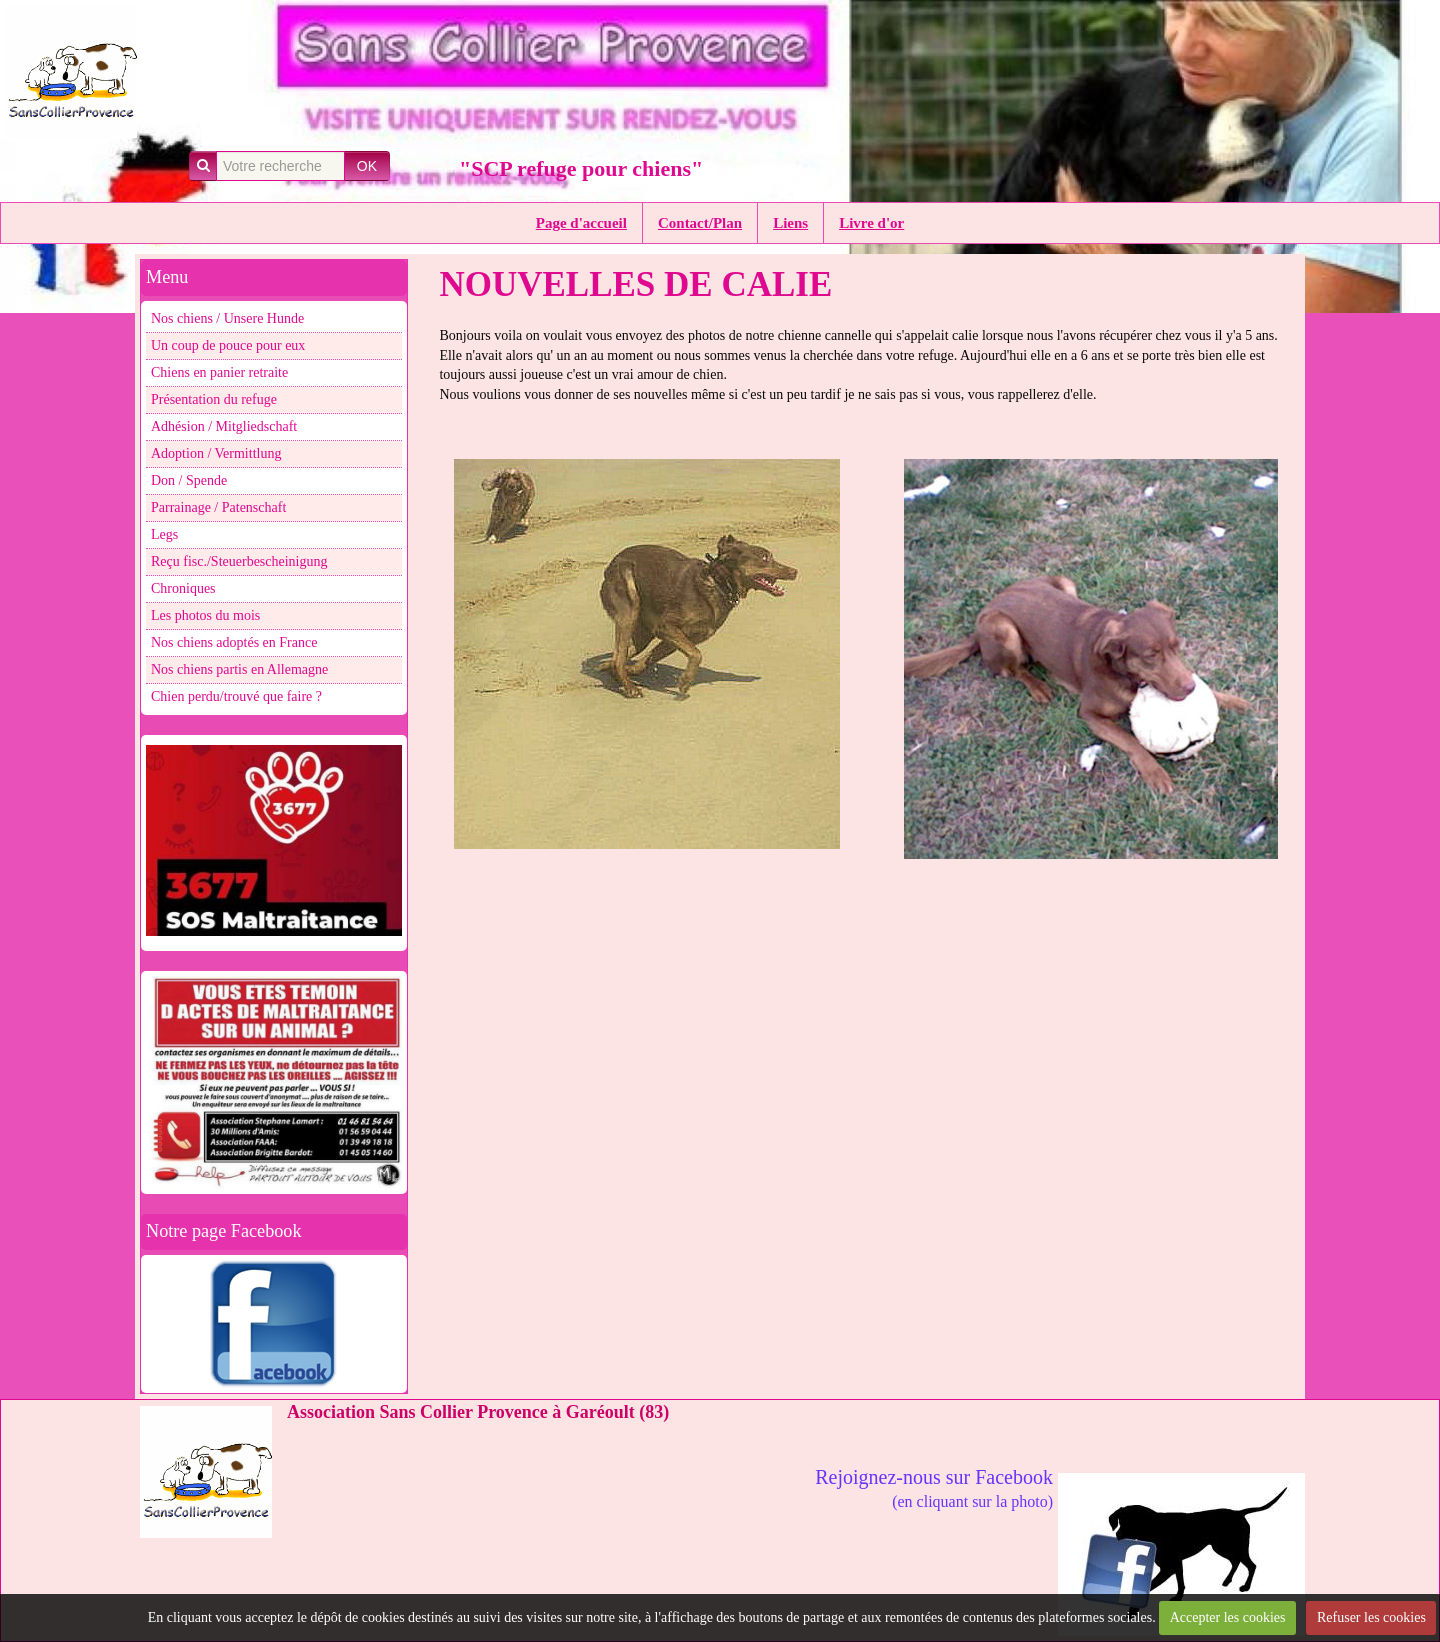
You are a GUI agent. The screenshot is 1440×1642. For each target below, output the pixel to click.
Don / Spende (189, 480)
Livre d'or (871, 223)
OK (367, 166)
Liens (790, 223)
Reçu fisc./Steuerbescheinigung (239, 561)
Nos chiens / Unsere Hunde (227, 318)
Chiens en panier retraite (219, 372)
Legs (164, 534)
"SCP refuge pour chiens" (581, 168)
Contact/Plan (700, 223)
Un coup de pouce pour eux (228, 345)
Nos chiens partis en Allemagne (239, 669)
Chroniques (183, 588)
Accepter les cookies (1228, 1617)
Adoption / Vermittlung (216, 453)
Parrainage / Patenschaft (218, 507)
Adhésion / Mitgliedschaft (224, 426)
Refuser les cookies (1371, 1617)
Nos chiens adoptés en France (234, 642)
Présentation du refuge (214, 399)
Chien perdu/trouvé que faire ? (236, 696)
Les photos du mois (205, 615)
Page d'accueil (581, 223)
